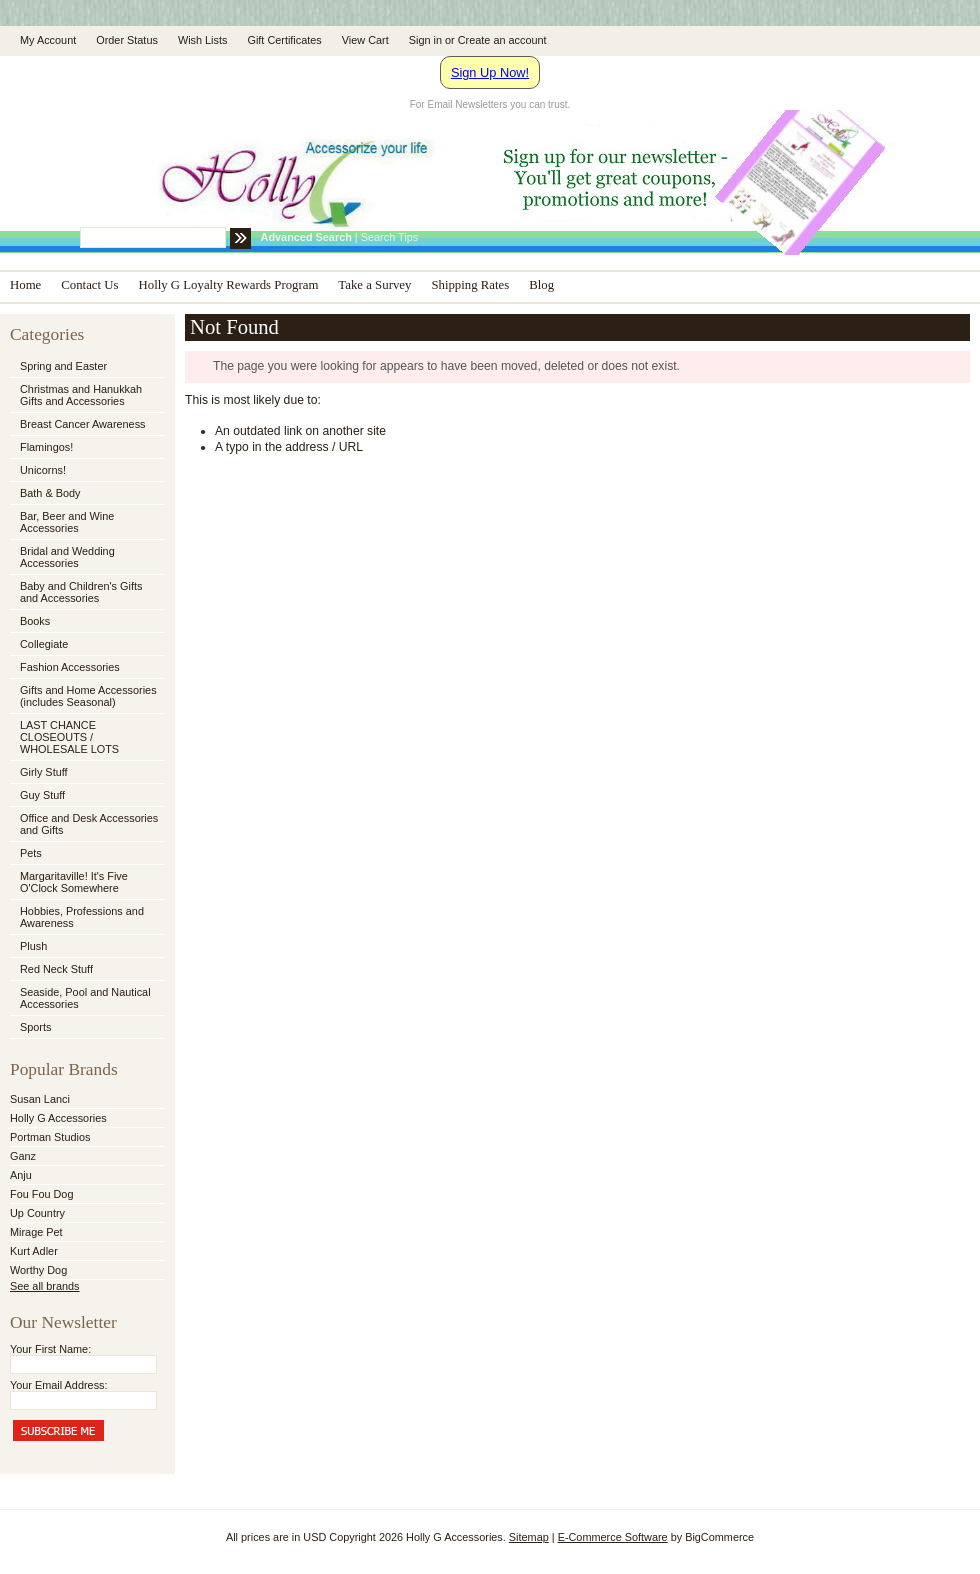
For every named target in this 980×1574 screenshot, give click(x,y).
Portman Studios (50, 1137)
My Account (48, 40)
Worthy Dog (38, 1270)
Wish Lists (203, 40)
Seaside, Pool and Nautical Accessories (86, 998)
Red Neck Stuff (56, 969)
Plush (33, 946)
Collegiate (86, 645)
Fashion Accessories (86, 668)
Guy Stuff (42, 795)
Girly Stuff (86, 773)
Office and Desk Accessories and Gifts (89, 824)
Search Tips (389, 237)
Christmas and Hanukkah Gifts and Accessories (86, 395)
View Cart (365, 40)
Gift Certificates (284, 40)
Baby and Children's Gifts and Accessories (81, 592)
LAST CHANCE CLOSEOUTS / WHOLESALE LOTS (69, 737)
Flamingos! (46, 447)
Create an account (502, 40)
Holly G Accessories (58, 1118)
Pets (86, 854)
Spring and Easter (63, 366)
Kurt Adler (34, 1251)
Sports (86, 1028)
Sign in (425, 40)
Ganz (23, 1156)
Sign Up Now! (490, 72)
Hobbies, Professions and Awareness (86, 917)
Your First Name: (50, 1349)
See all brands (45, 1286)
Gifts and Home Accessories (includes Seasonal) (86, 696)
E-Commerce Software (613, 1537)
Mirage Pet (36, 1232)
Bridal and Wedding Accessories (67, 557)
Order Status (127, 40)
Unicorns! (43, 470)
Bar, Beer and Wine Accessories (86, 522)
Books (35, 621)
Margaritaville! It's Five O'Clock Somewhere (74, 882)
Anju (21, 1175)
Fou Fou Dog (41, 1194)
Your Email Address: (59, 1385)
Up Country (37, 1213)
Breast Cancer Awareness (83, 424)
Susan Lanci (40, 1099)
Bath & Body (50, 493)
